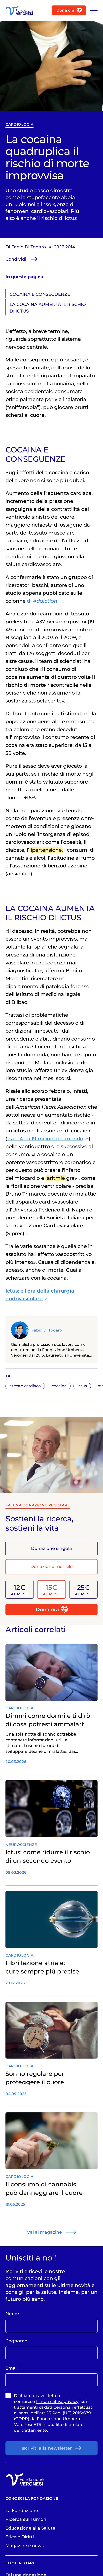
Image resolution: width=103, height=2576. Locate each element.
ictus (82, 1386)
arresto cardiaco (25, 1386)
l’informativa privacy (57, 2401)
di (42, 601)
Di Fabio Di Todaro (25, 247)
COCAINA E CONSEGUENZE (40, 294)
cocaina (59, 1386)
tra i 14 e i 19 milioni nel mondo (45, 1139)
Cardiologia (19, 125)
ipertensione (46, 850)
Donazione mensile (51, 1566)
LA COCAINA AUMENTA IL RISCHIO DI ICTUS (48, 308)
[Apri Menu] (92, 10)
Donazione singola (51, 1548)
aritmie (56, 1178)
